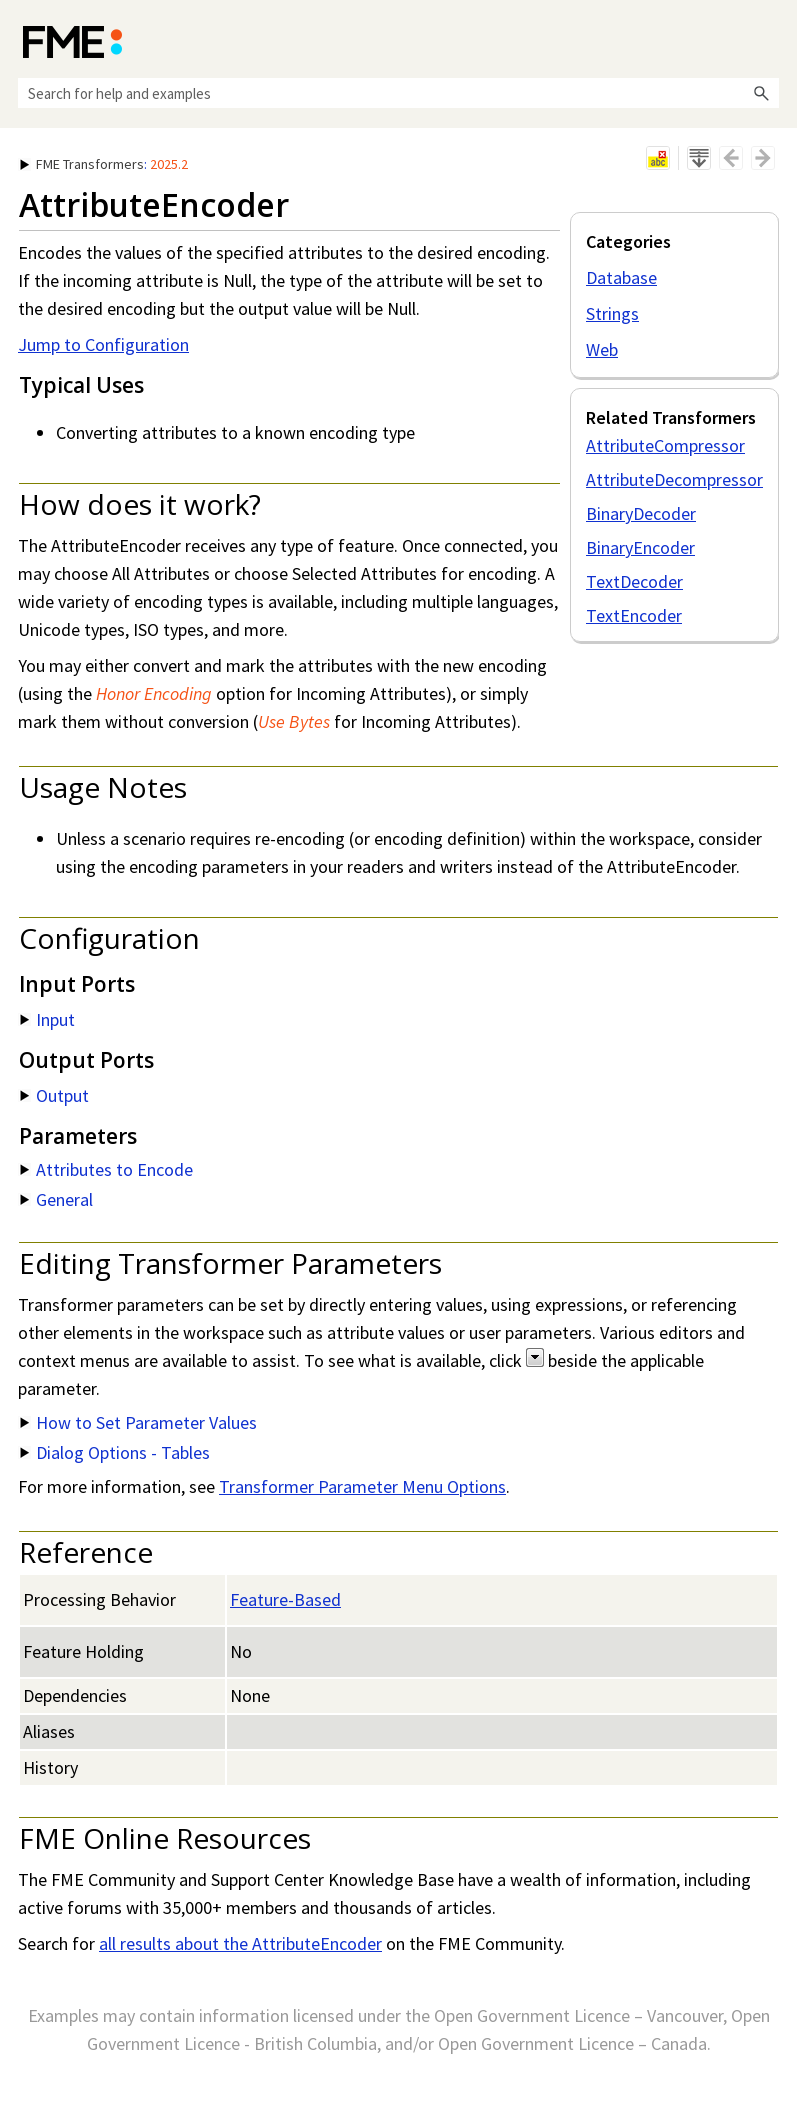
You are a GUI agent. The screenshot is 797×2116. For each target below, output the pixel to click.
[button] (761, 93)
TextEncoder (634, 615)
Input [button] (47, 1019)
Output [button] (54, 1095)
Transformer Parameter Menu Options (362, 1486)
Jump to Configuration (103, 344)
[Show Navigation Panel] (768, 40)
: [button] (104, 164)
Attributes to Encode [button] (106, 1169)
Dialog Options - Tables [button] (115, 1452)
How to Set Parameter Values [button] (138, 1422)
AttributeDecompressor (674, 479)
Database (621, 277)
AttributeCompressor (665, 445)
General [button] (56, 1199)
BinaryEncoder (640, 547)
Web (602, 349)
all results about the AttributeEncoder (240, 1943)
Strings (612, 313)
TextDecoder (634, 581)
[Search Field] (398, 93)
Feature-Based (285, 1599)
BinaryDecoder (641, 513)
